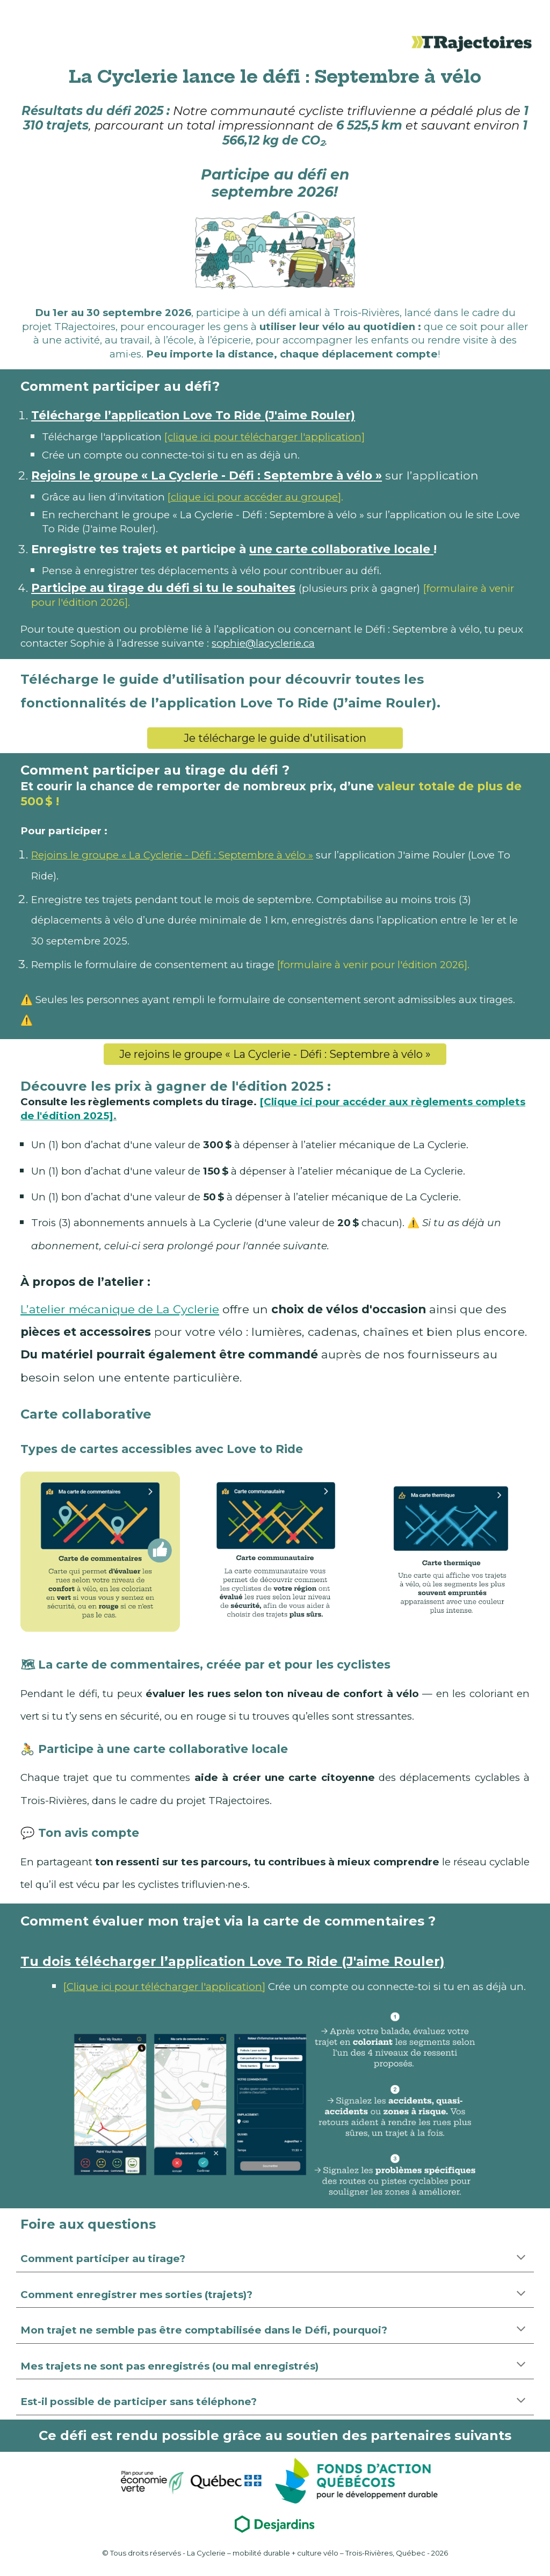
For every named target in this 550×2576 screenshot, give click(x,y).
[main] (275, 76)
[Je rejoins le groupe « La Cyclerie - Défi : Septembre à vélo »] (275, 1054)
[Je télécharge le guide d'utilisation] (275, 738)
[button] (521, 2258)
